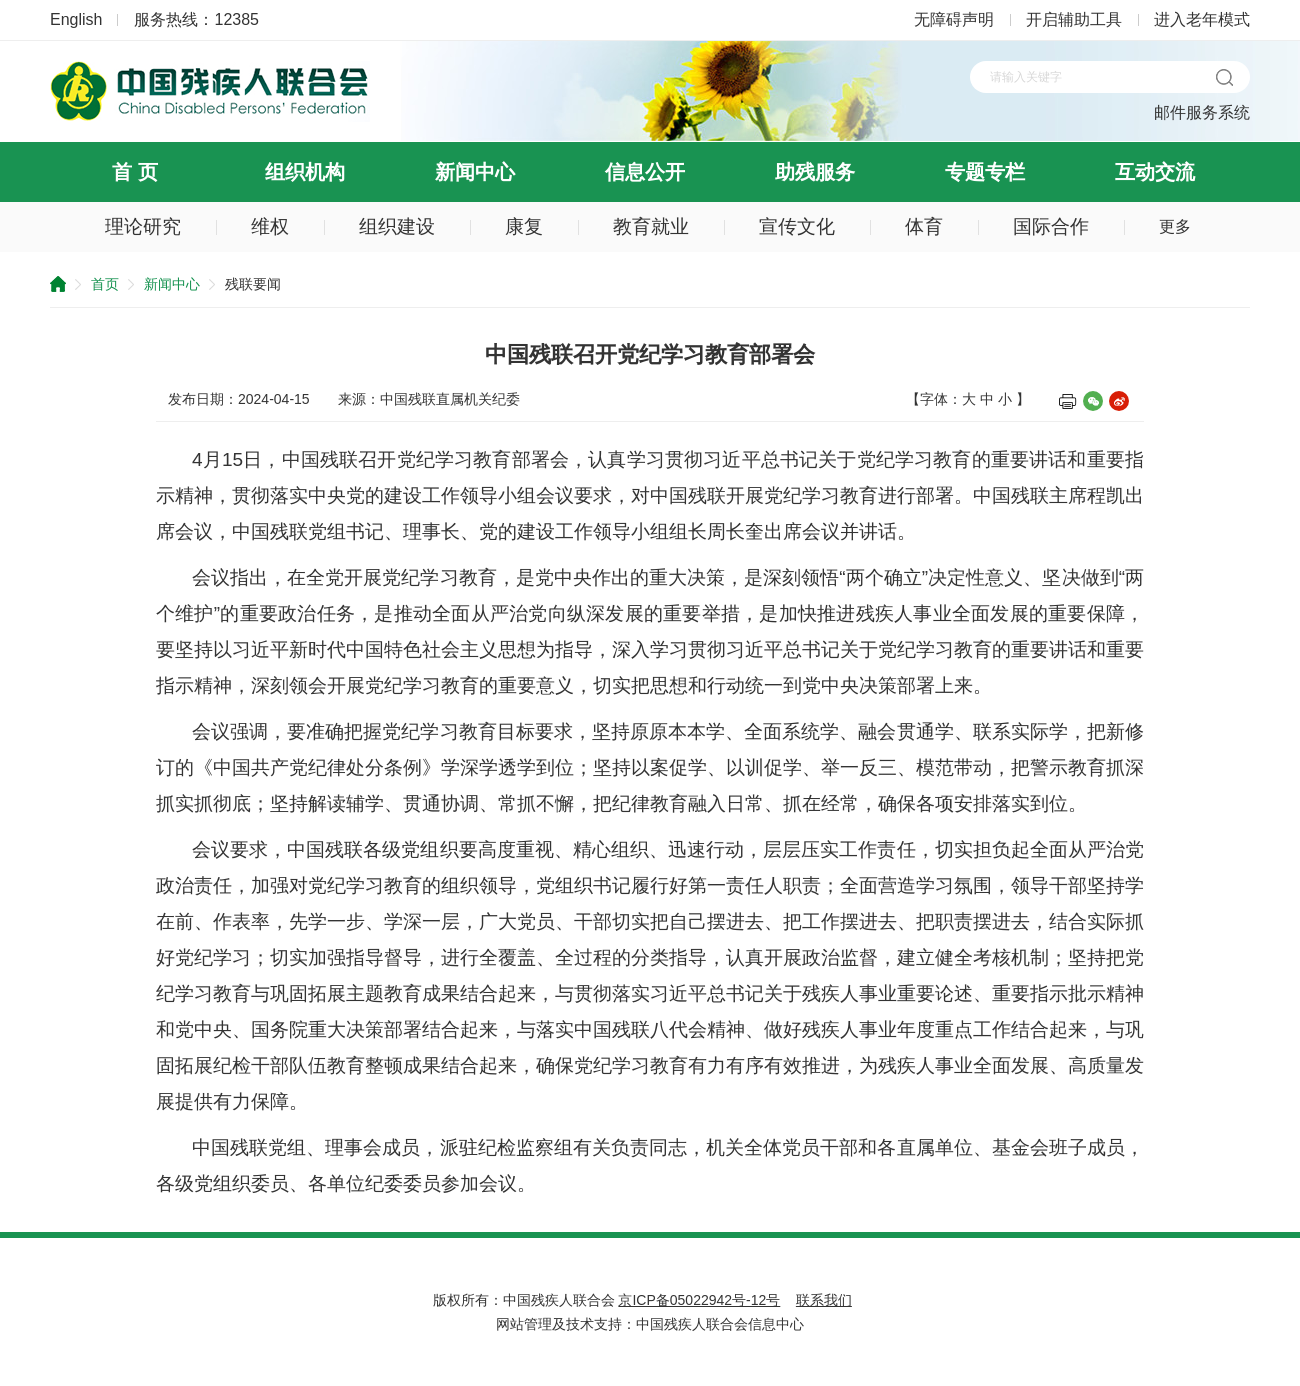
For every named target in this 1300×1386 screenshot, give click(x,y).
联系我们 (824, 1300)
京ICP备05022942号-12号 (699, 1300)
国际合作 (1051, 226)
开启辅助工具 (1074, 19)
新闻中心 (475, 172)
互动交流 (1155, 172)
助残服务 (815, 172)
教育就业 (651, 226)
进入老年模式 (1202, 19)
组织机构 (305, 172)
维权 (270, 226)
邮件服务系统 (1202, 112)
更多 (1175, 226)
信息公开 (645, 172)
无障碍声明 (954, 19)
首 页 (135, 172)
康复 (524, 226)
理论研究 (143, 226)
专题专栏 (985, 172)
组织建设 (397, 226)
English (76, 19)
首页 (105, 284)
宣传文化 (797, 226)
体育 (924, 226)
